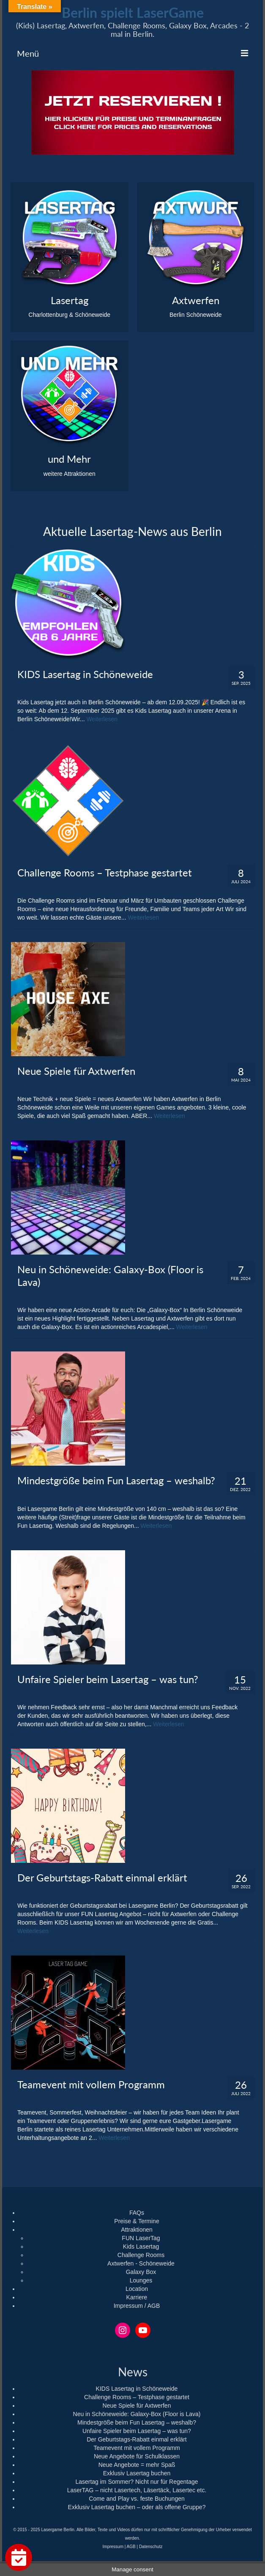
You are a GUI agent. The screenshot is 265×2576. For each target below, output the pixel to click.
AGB (131, 2546)
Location (137, 2288)
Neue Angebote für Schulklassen (137, 2456)
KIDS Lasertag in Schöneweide (137, 2388)
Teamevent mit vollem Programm (136, 2447)
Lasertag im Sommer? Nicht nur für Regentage (136, 2481)
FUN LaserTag (141, 2238)
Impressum (113, 2546)
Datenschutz (151, 2546)
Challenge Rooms (140, 2255)
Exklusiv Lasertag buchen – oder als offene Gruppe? (137, 2507)
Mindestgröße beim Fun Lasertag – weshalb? (136, 2422)
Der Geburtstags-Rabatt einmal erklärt (137, 2439)
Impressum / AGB (137, 2305)
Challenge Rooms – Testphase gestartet (136, 2397)
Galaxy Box (141, 2271)
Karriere (137, 2297)
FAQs (136, 2212)
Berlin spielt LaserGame (133, 12)
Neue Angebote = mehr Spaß (136, 2464)
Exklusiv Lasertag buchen (137, 2473)
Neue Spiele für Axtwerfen (137, 2405)
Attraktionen (137, 2229)
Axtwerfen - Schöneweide (141, 2263)
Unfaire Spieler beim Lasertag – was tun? (136, 2431)
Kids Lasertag (141, 2246)
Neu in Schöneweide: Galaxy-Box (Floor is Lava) (137, 2414)
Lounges (141, 2280)
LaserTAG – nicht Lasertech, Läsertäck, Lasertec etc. (137, 2490)
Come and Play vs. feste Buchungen (136, 2498)
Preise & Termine (136, 2221)
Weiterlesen (101, 719)
